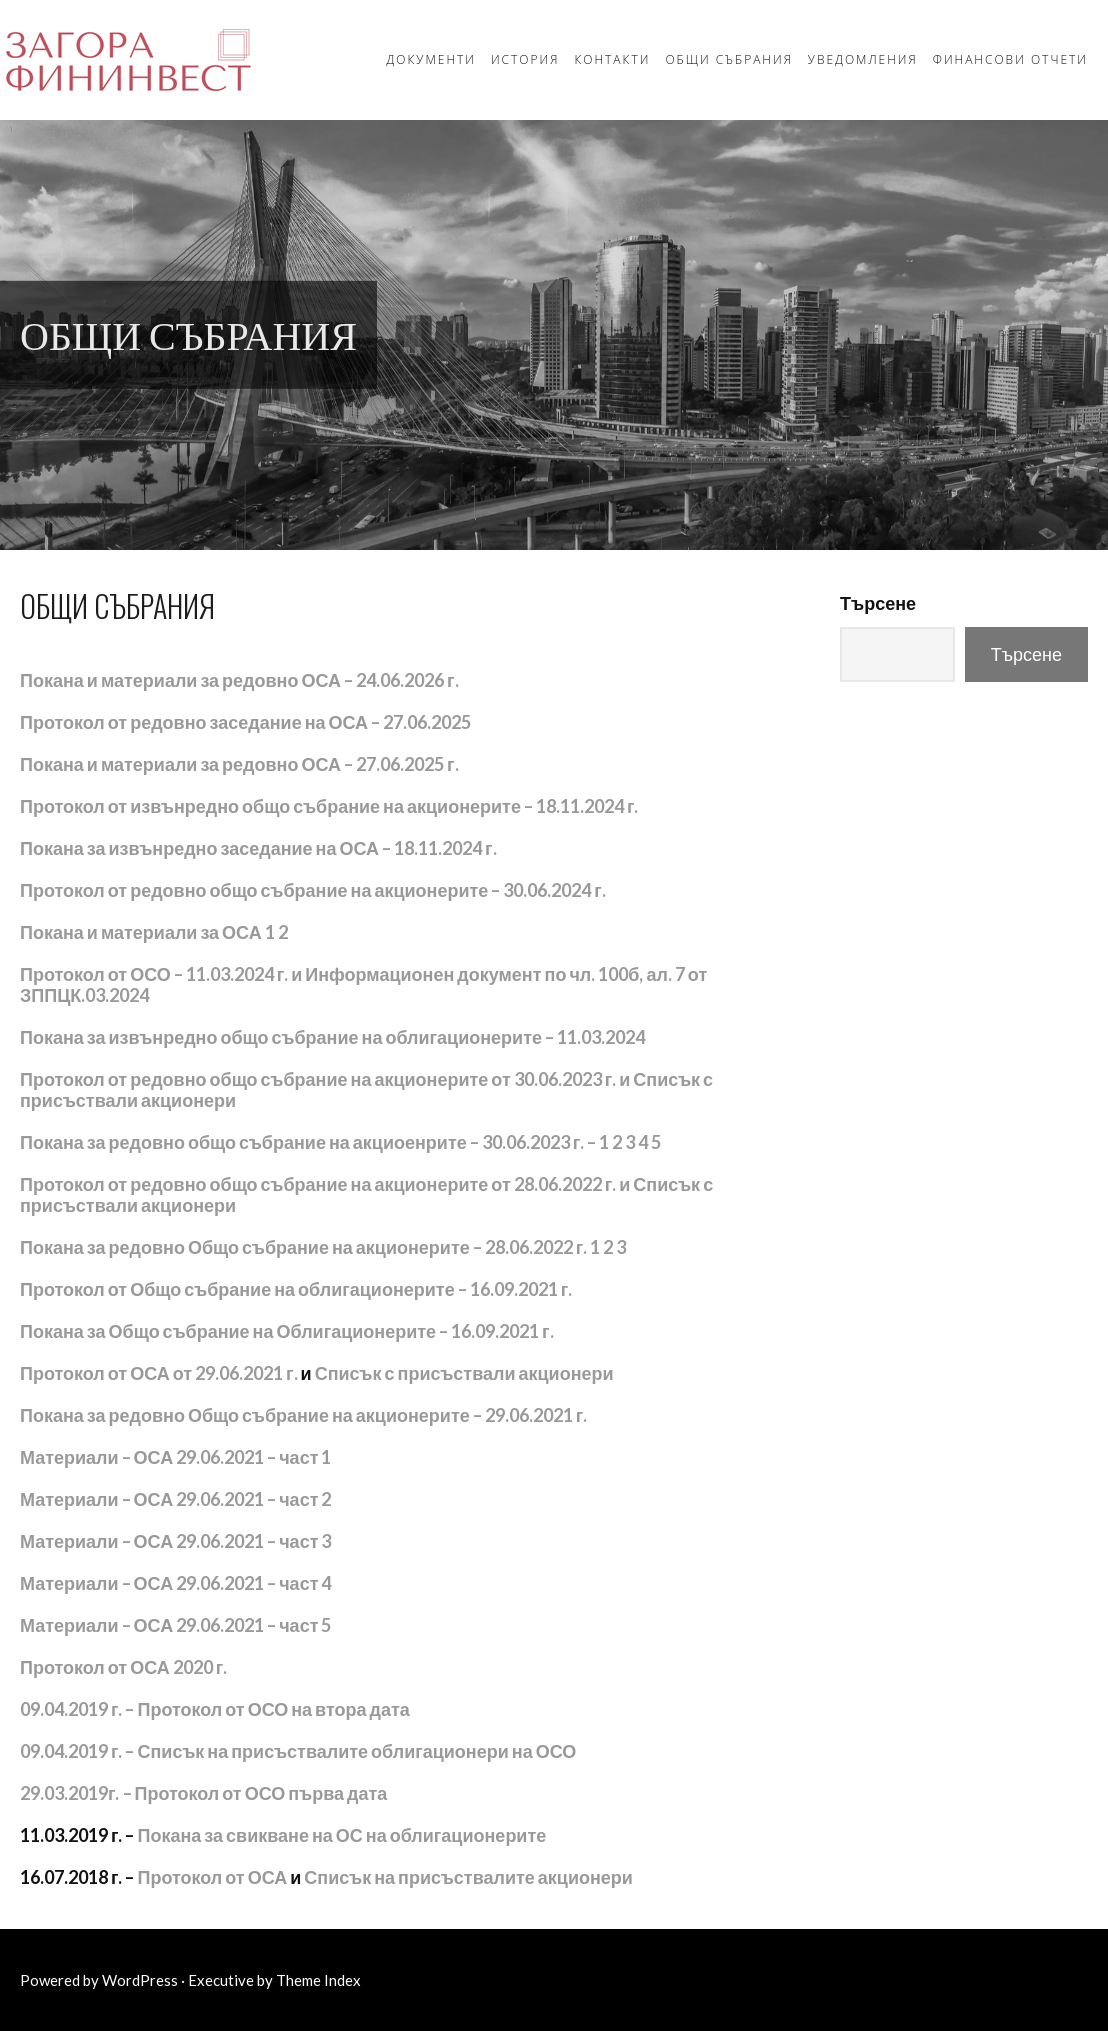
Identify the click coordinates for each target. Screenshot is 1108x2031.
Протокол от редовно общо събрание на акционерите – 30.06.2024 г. (313, 890)
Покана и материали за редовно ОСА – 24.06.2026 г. (239, 680)
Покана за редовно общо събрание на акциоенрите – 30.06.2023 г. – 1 (314, 1142)
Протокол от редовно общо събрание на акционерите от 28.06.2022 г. (318, 1184)
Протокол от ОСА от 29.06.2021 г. (159, 1373)
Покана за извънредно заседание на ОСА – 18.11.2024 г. (258, 848)
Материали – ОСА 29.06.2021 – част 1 (175, 1457)
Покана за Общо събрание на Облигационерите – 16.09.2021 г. (287, 1331)
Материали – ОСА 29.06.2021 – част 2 (175, 1499)
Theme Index (318, 1980)
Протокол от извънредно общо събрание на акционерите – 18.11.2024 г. (329, 806)
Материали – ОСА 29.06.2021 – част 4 (175, 1583)
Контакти (612, 59)
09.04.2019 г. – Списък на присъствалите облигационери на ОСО (298, 1751)
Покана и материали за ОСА (141, 932)
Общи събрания (728, 59)
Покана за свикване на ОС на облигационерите (342, 1835)
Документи (430, 59)
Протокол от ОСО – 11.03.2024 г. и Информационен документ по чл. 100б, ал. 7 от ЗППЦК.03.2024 (363, 984)
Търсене (878, 603)
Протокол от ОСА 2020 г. (123, 1667)
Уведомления (863, 59)
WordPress (140, 1980)
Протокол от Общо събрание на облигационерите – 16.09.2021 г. (296, 1289)
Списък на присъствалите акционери (468, 1877)
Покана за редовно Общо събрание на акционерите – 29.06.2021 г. (303, 1415)
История (525, 59)
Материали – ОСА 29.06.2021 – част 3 (175, 1541)
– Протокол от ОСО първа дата (203, 1793)
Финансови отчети (1010, 59)
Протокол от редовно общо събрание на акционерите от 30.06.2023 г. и (325, 1079)
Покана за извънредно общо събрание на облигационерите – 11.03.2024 (332, 1037)
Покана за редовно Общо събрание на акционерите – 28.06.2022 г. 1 (310, 1247)
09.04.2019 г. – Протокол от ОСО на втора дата (215, 1709)
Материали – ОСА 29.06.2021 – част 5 (175, 1625)
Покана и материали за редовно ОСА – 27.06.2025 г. (239, 764)
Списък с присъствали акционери (464, 1373)
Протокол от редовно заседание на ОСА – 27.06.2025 (245, 722)
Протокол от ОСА (213, 1877)
